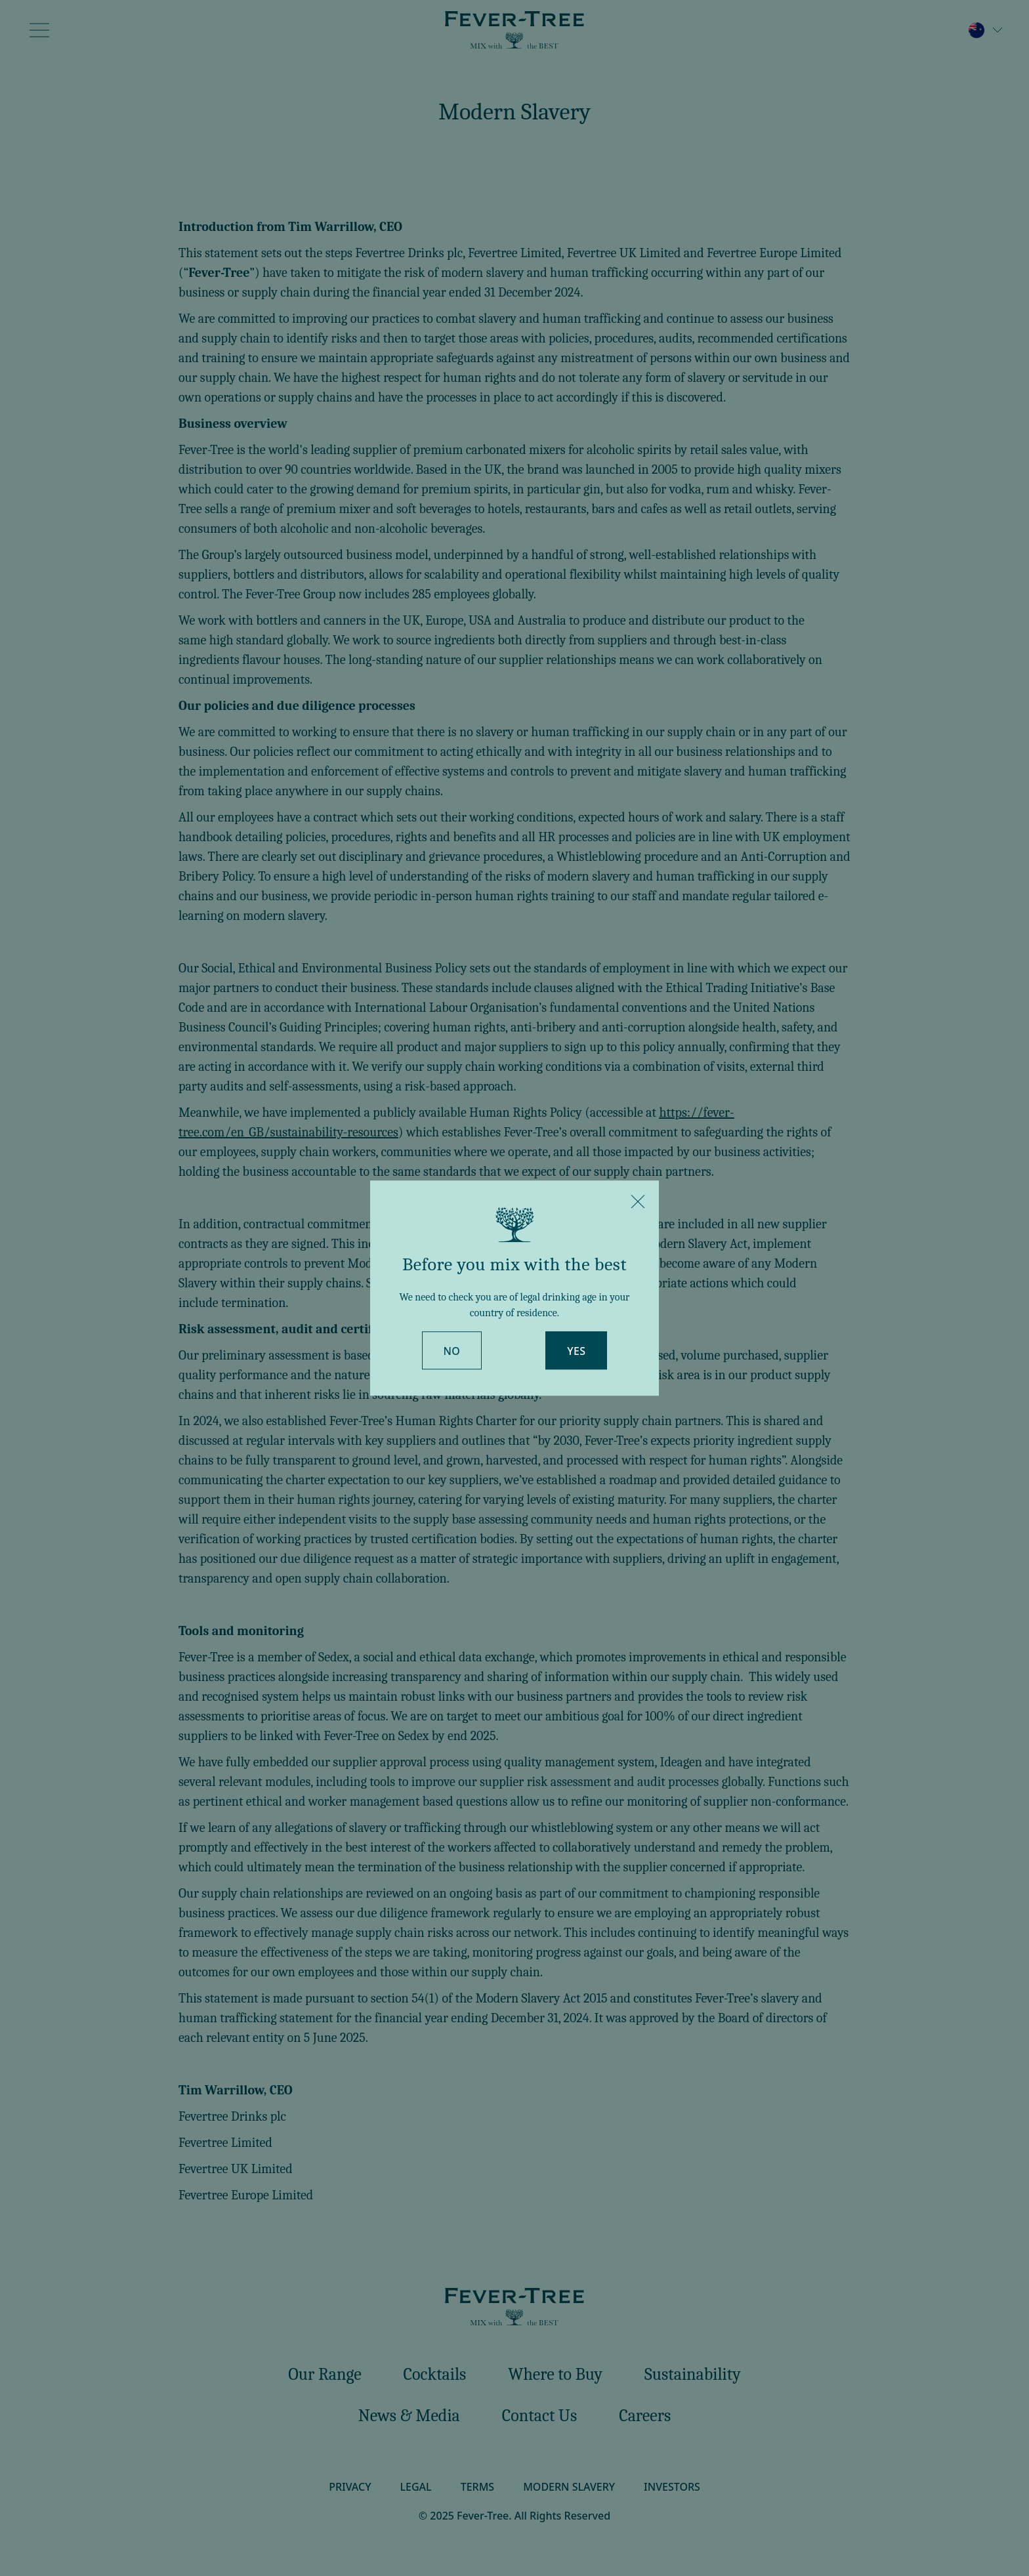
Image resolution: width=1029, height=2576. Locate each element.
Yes (576, 1351)
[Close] (637, 1201)
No (452, 1351)
